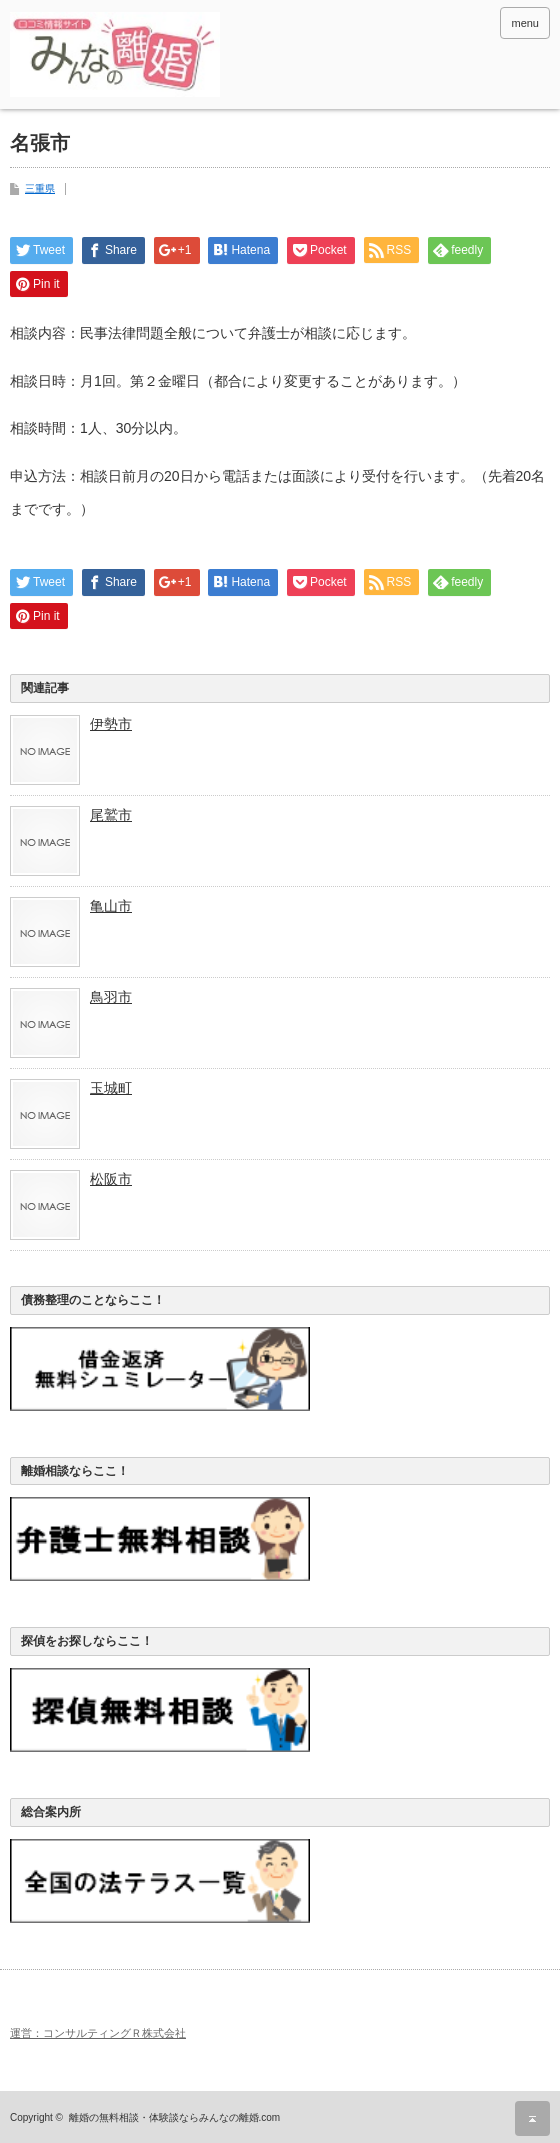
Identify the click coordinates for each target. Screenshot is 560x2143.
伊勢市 (111, 724)
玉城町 (111, 1088)
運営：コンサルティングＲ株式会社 (98, 2033)
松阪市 (111, 1179)
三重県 (40, 188)
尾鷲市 (111, 815)
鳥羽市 (111, 997)
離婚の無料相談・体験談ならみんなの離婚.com (175, 2117)
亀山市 (111, 906)
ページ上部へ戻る (532, 2118)
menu (525, 23)
